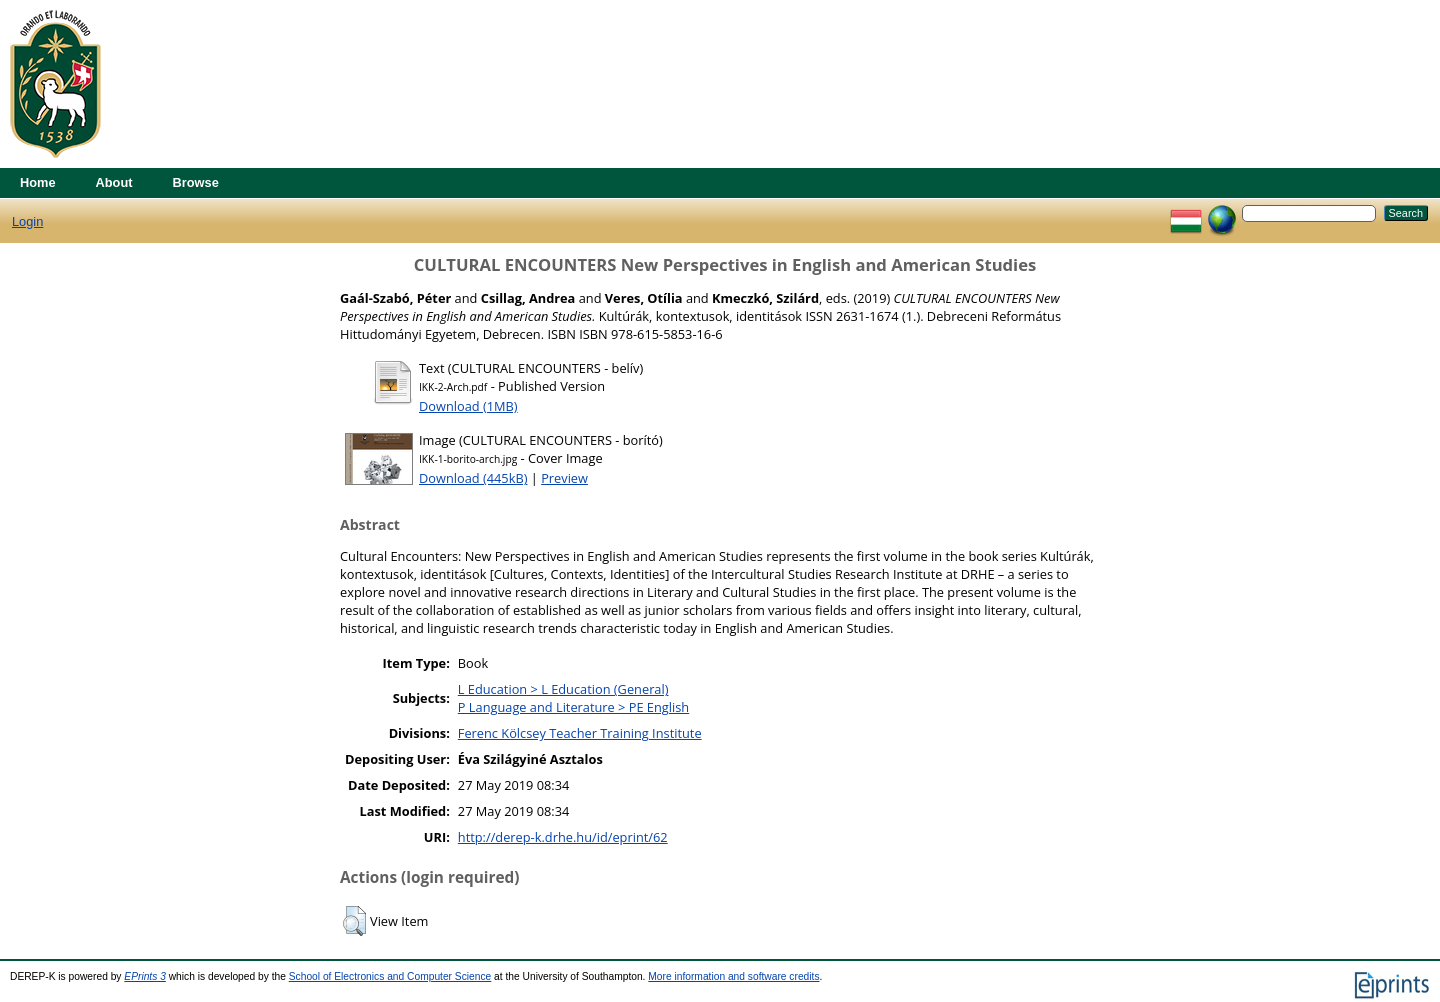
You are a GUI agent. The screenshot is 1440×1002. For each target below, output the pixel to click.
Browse (196, 182)
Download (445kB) (473, 478)
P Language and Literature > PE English (573, 707)
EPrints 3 (145, 976)
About (114, 182)
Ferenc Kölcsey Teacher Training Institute (580, 733)
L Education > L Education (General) (563, 689)
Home (38, 182)
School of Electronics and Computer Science (390, 976)
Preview (564, 478)
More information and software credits (733, 976)
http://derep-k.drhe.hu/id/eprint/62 (563, 837)
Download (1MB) (468, 406)
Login (27, 221)
